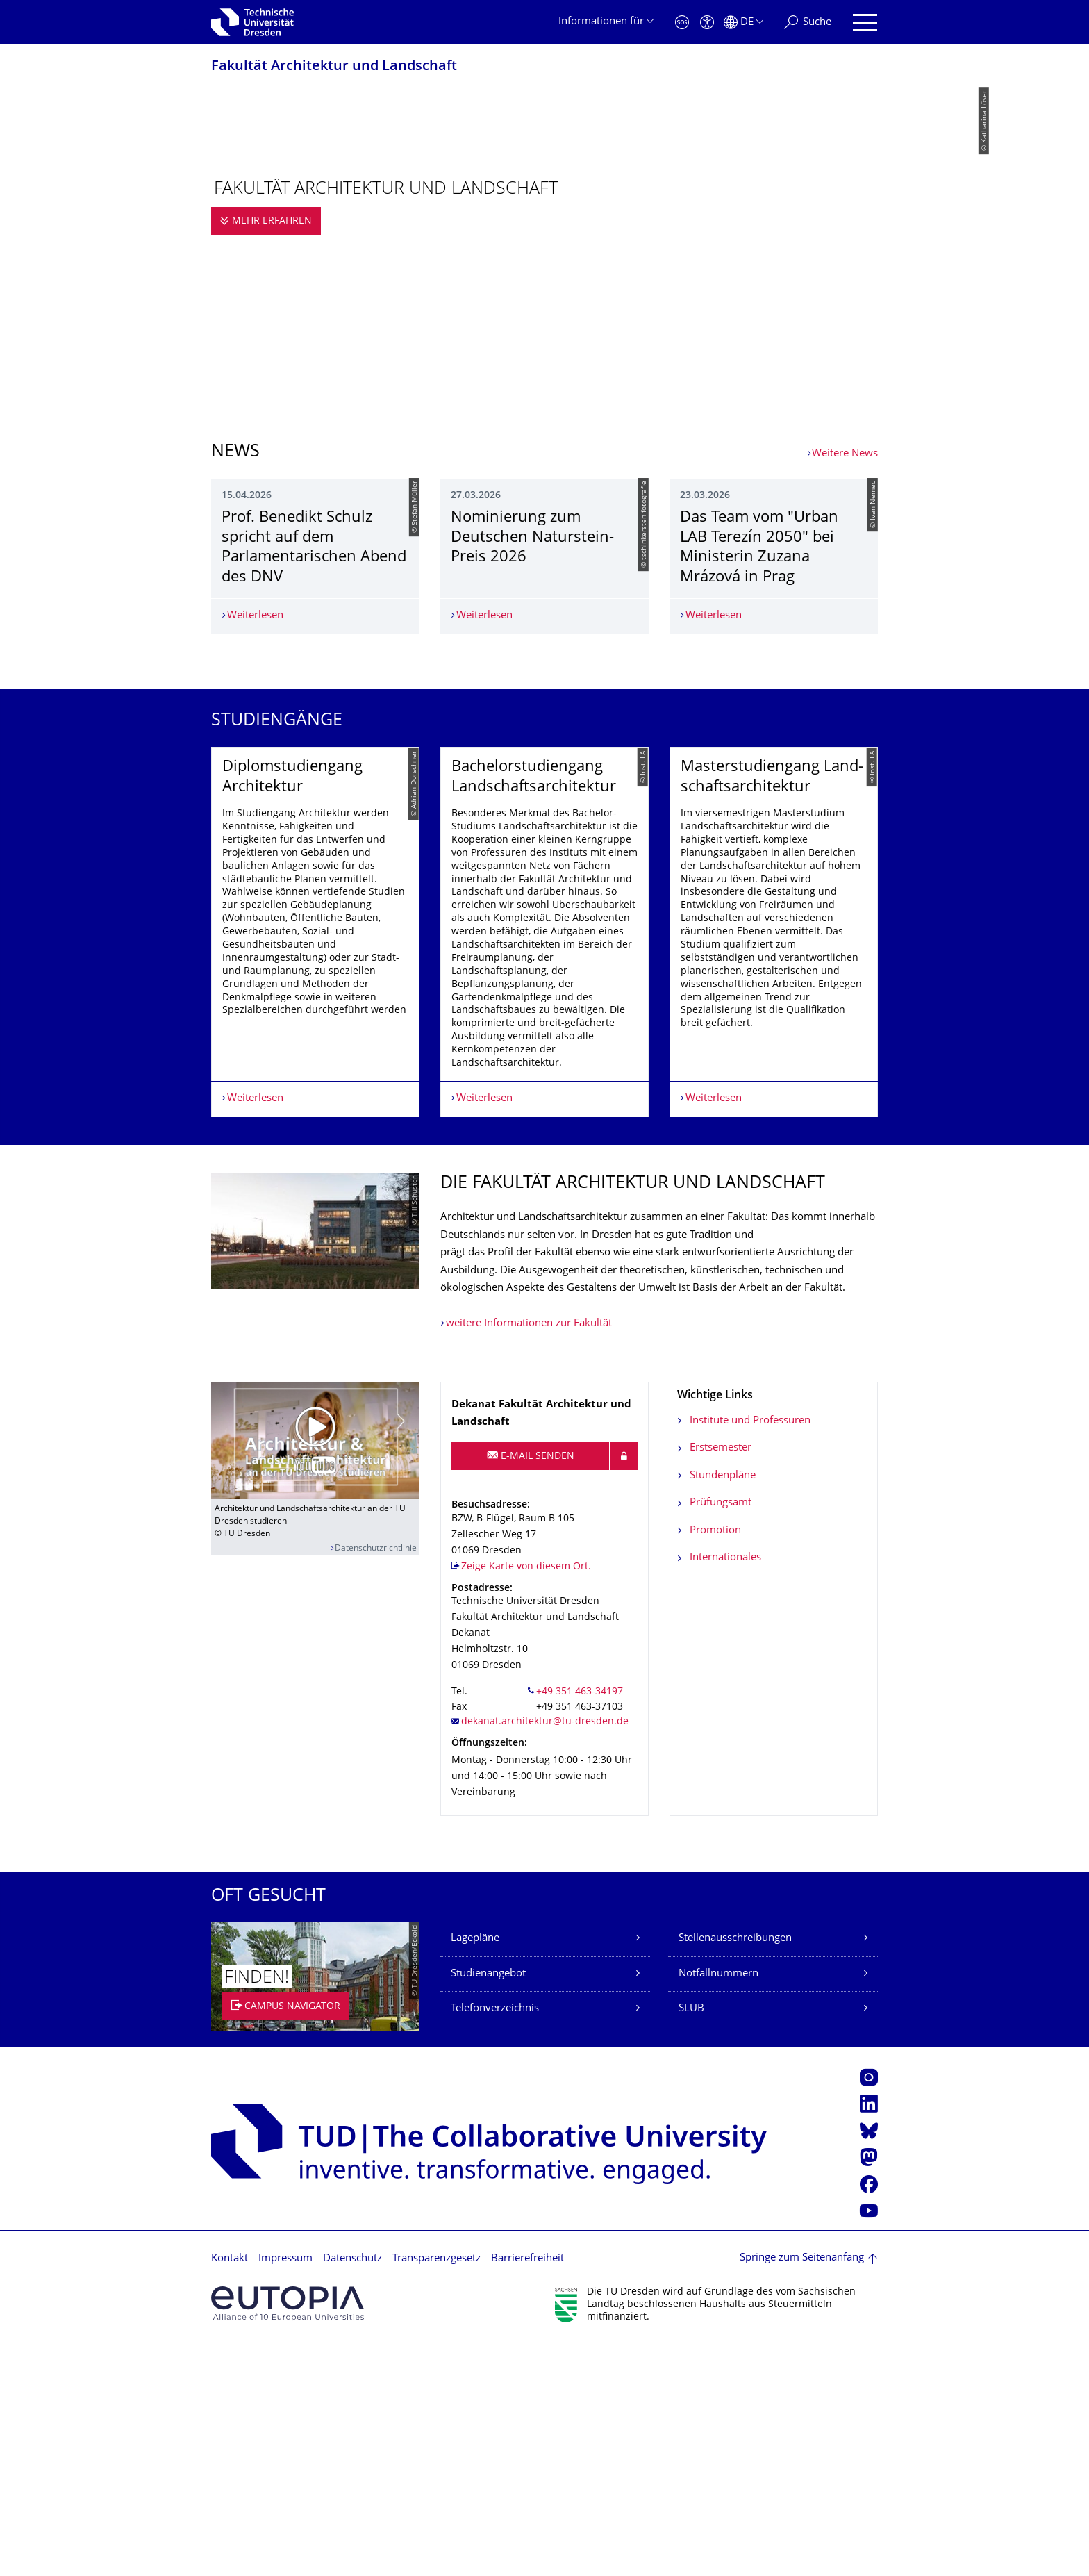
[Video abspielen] (315, 1672)
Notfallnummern (718, 2206)
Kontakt (229, 2491)
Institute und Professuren (750, 1653)
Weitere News (845, 454)
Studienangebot (488, 2206)
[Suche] (807, 22)
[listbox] (544, 1106)
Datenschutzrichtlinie (376, 1781)
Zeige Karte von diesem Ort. (526, 1798)
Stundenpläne (723, 1708)
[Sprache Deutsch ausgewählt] (743, 22)
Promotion (715, 1763)
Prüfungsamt (720, 1735)
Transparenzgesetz (436, 2491)
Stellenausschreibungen (735, 2170)
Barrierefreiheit (527, 2491)
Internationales (725, 1790)
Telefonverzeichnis (495, 2241)
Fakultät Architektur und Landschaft (334, 67)
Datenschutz (352, 2491)
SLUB (691, 2241)
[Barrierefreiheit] (707, 22)
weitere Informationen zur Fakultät (529, 1556)
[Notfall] (682, 22)
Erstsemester (720, 1680)
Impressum (285, 2491)
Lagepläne (475, 2170)
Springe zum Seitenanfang (802, 2490)
